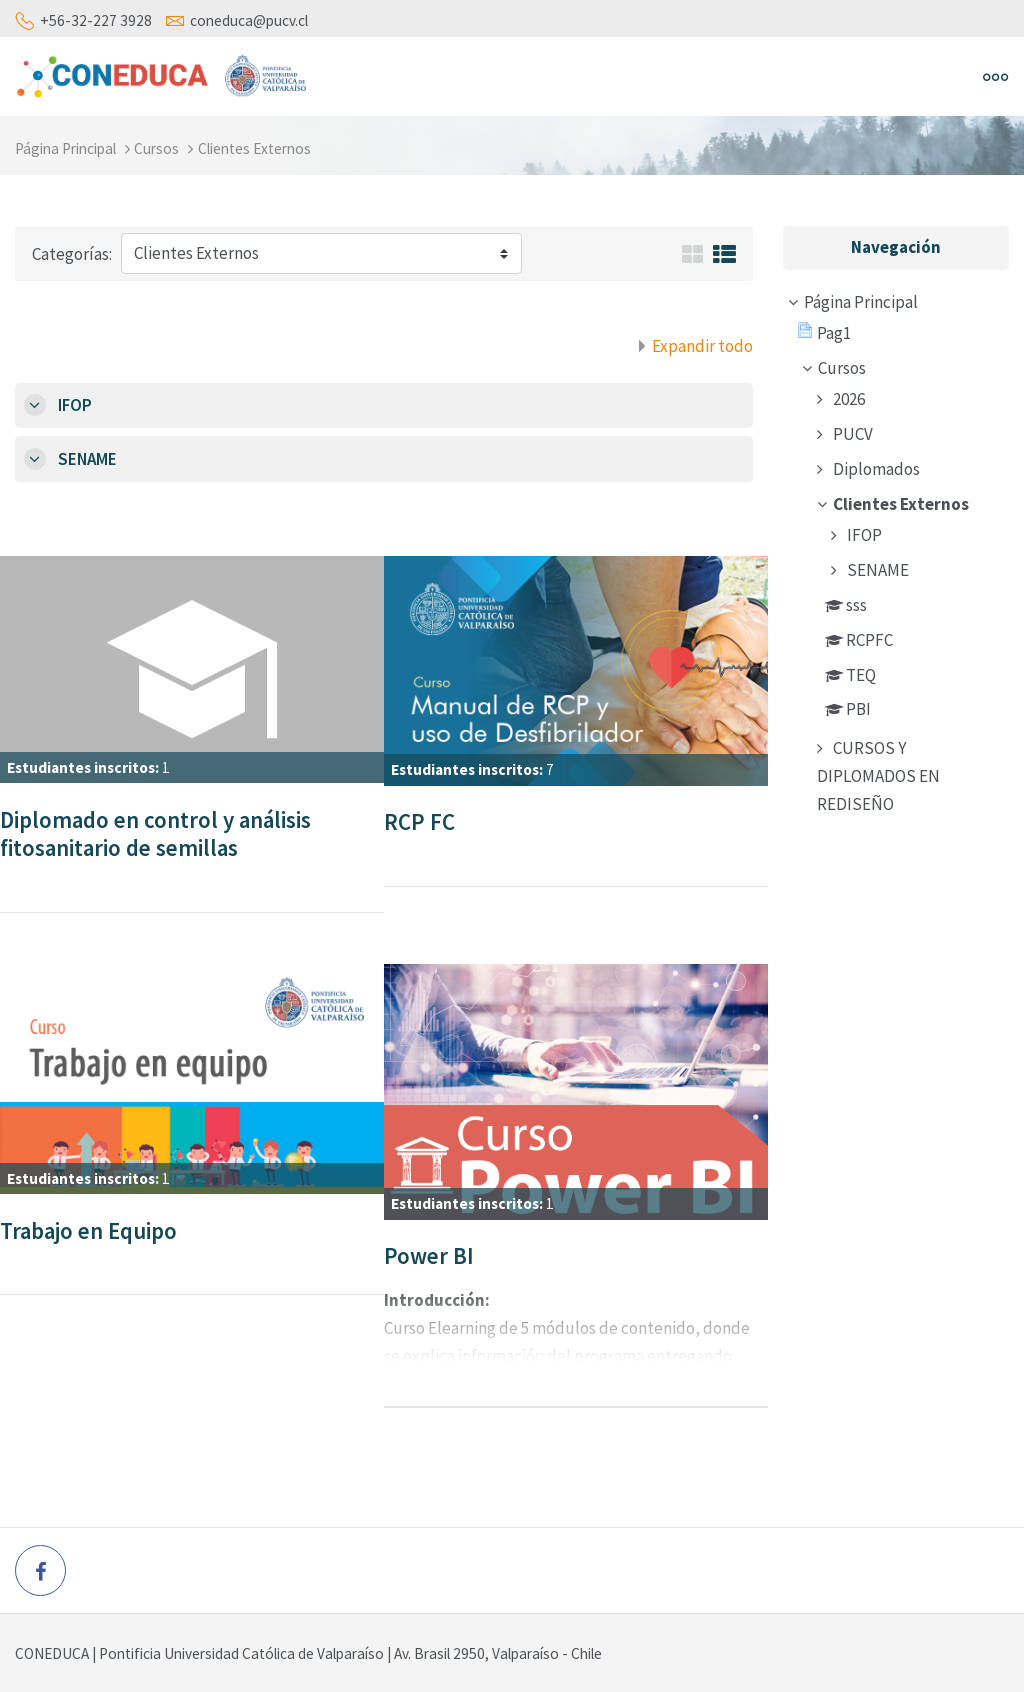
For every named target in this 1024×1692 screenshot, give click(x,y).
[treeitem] (896, 556)
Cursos (156, 148)
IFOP (75, 405)
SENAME (87, 459)
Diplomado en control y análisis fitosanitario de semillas (155, 834)
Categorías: (72, 254)
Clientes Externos (254, 148)
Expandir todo (702, 346)
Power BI (429, 1255)
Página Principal (65, 148)
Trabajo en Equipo (88, 1230)
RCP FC (419, 821)
